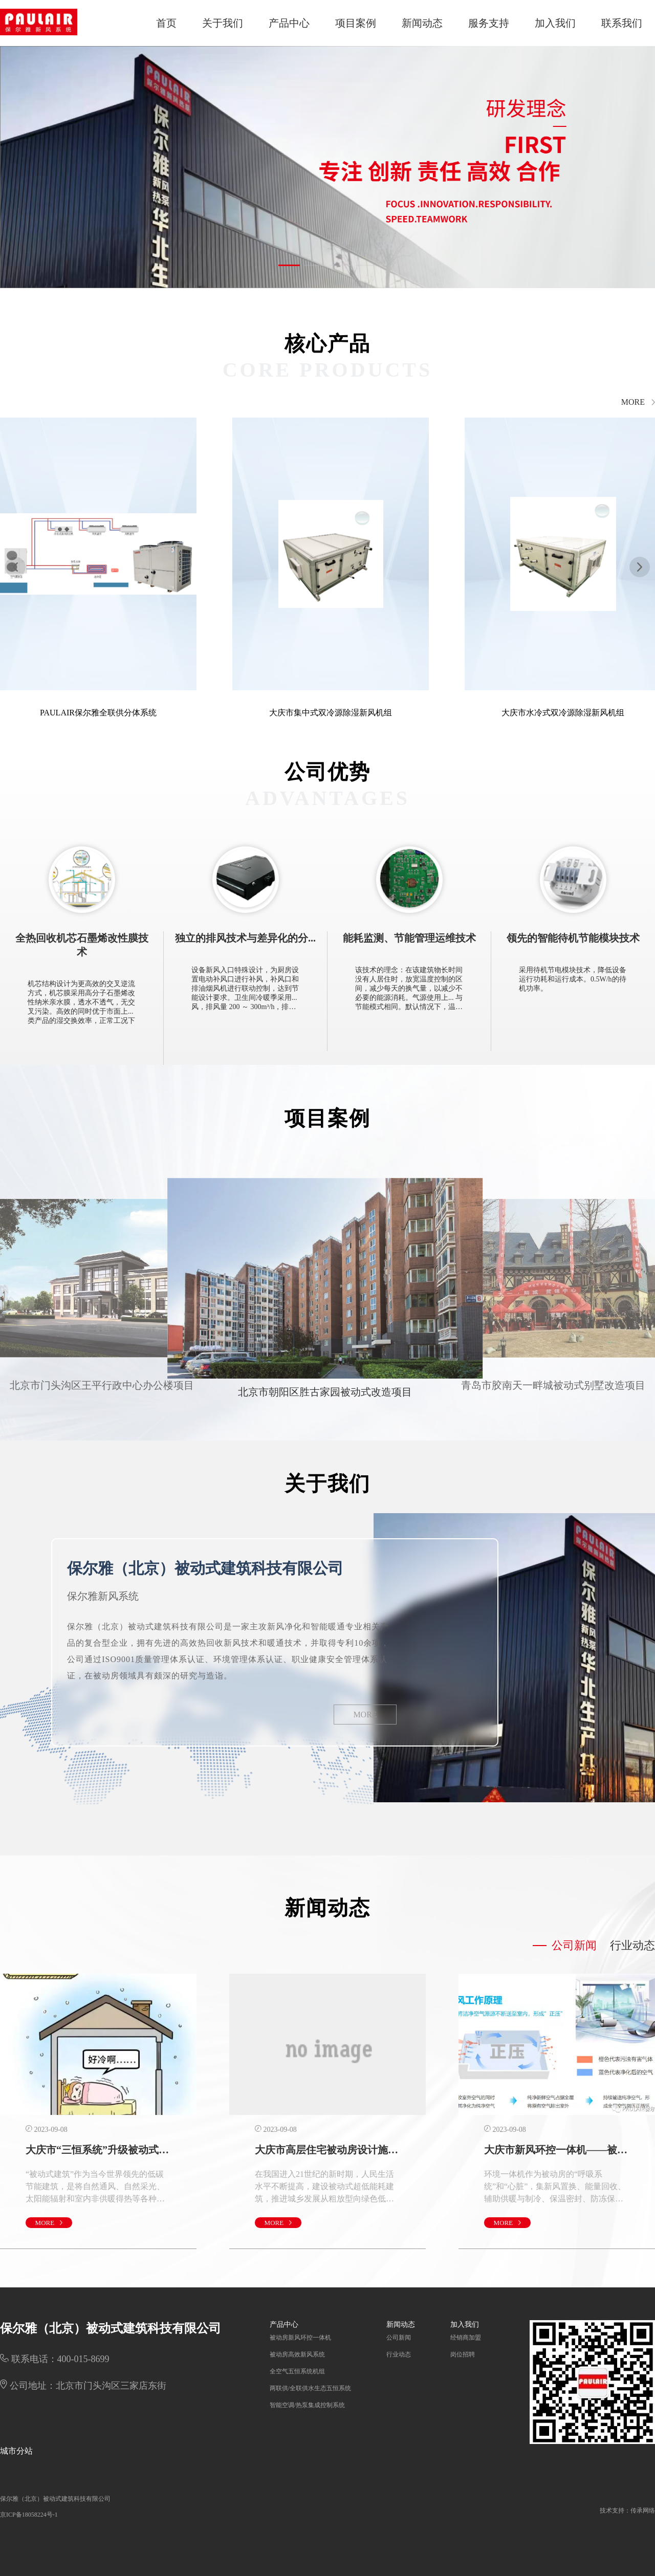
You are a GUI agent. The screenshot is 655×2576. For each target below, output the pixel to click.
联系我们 (621, 23)
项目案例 (355, 23)
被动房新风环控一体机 (300, 2337)
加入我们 (555, 23)
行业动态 (398, 2354)
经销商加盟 (465, 2337)
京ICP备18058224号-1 (29, 2514)
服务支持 (488, 23)
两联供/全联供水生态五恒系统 (310, 2388)
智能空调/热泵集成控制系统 (307, 2405)
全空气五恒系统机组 (297, 2371)
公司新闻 (398, 2337)
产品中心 (289, 23)
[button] (289, 265)
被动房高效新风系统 (297, 2354)
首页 (166, 23)
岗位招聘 (462, 2354)
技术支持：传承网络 (627, 2510)
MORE (365, 1714)
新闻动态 (422, 23)
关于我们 (222, 23)
